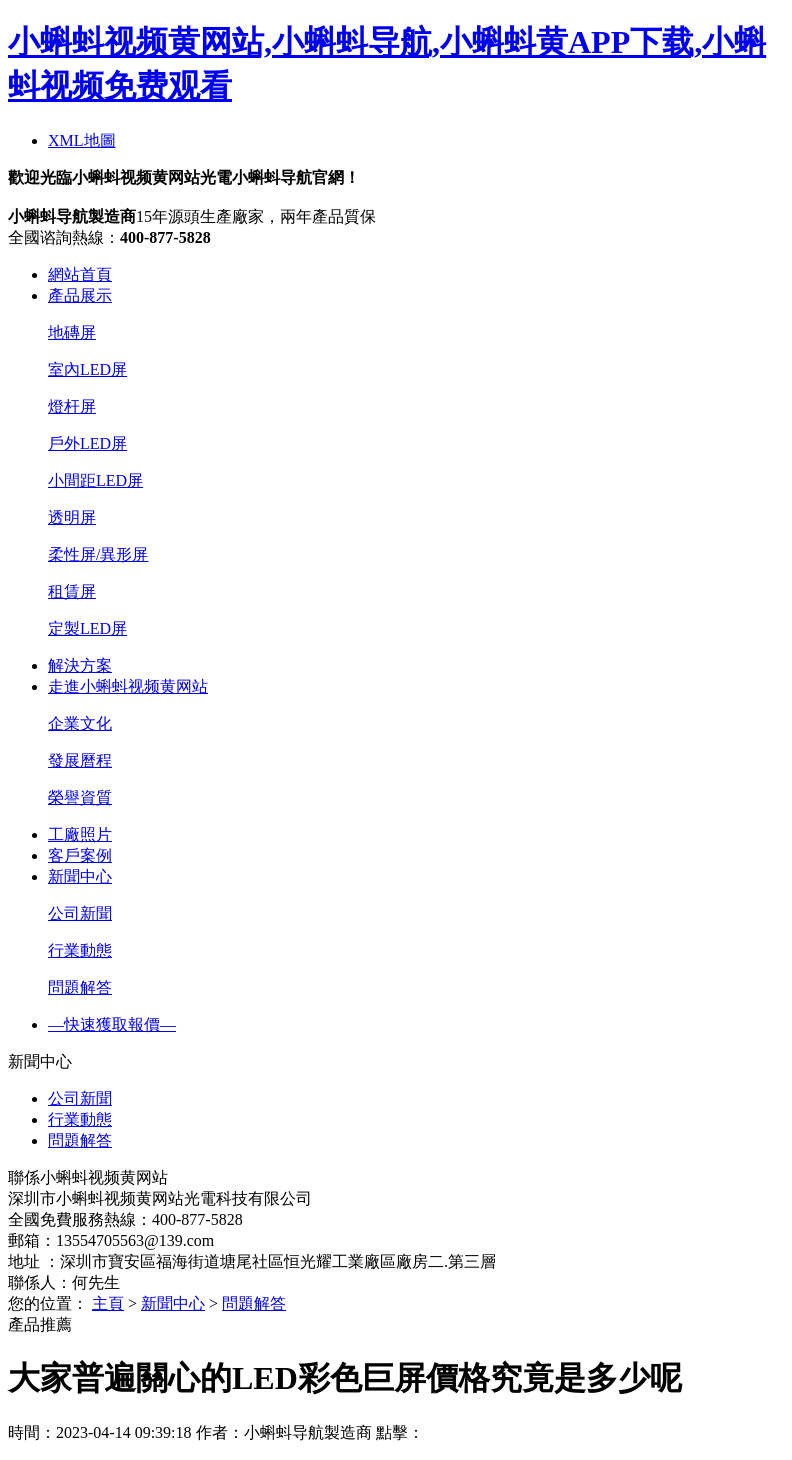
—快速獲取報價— (112, 1024)
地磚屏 (72, 332)
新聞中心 (80, 876)
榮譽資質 (80, 797)
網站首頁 (80, 274)
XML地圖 (82, 140)
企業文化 (80, 723)
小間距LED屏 (95, 480)
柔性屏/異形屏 (98, 554)
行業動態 (80, 950)
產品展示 (80, 295)
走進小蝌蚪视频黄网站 (128, 686)
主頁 (108, 1303)
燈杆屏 (72, 406)
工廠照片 (80, 834)
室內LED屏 (87, 369)
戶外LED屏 (87, 443)
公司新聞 (80, 913)
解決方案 (80, 665)
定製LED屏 (87, 628)
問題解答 (80, 987)
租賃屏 (72, 591)
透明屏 (72, 517)
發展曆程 (80, 760)
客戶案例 (80, 855)
